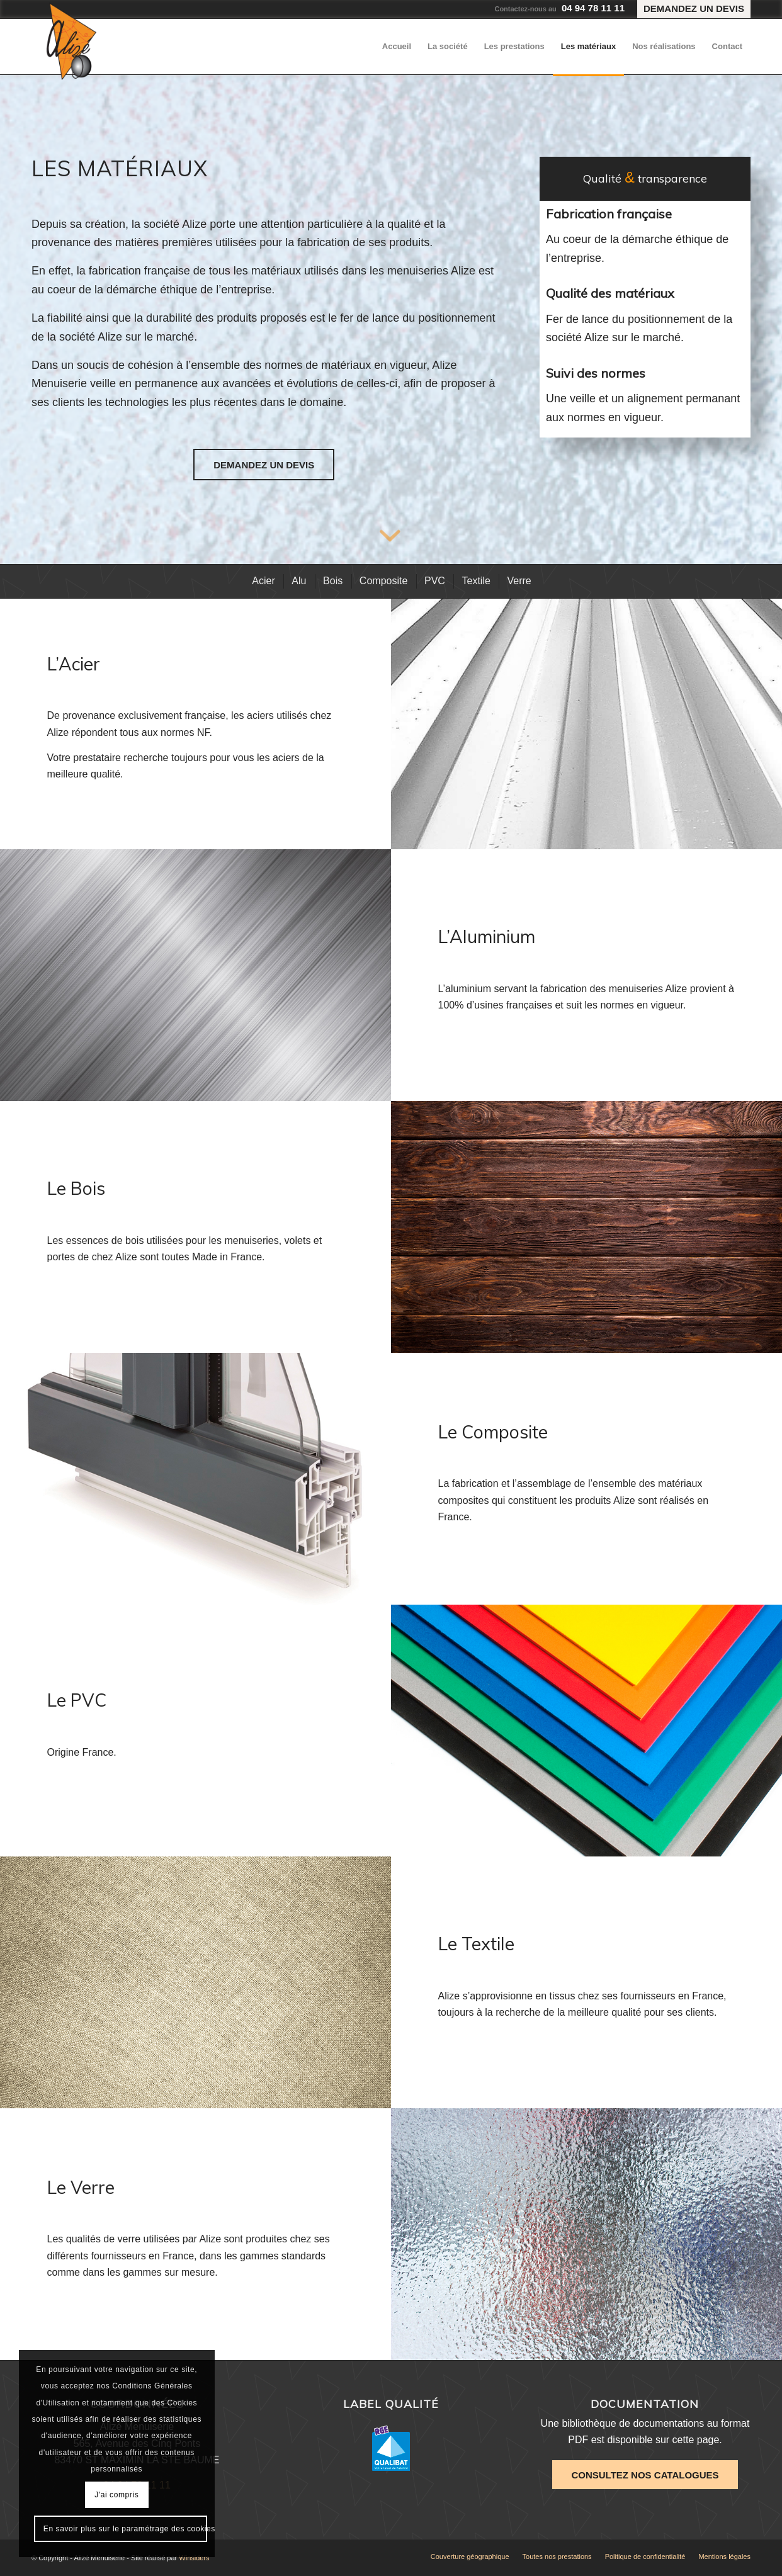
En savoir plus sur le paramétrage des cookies (125, 2528)
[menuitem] (691, 9)
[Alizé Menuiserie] (71, 41)
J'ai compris (116, 2494)
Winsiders (194, 2558)
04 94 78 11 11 (593, 8)
